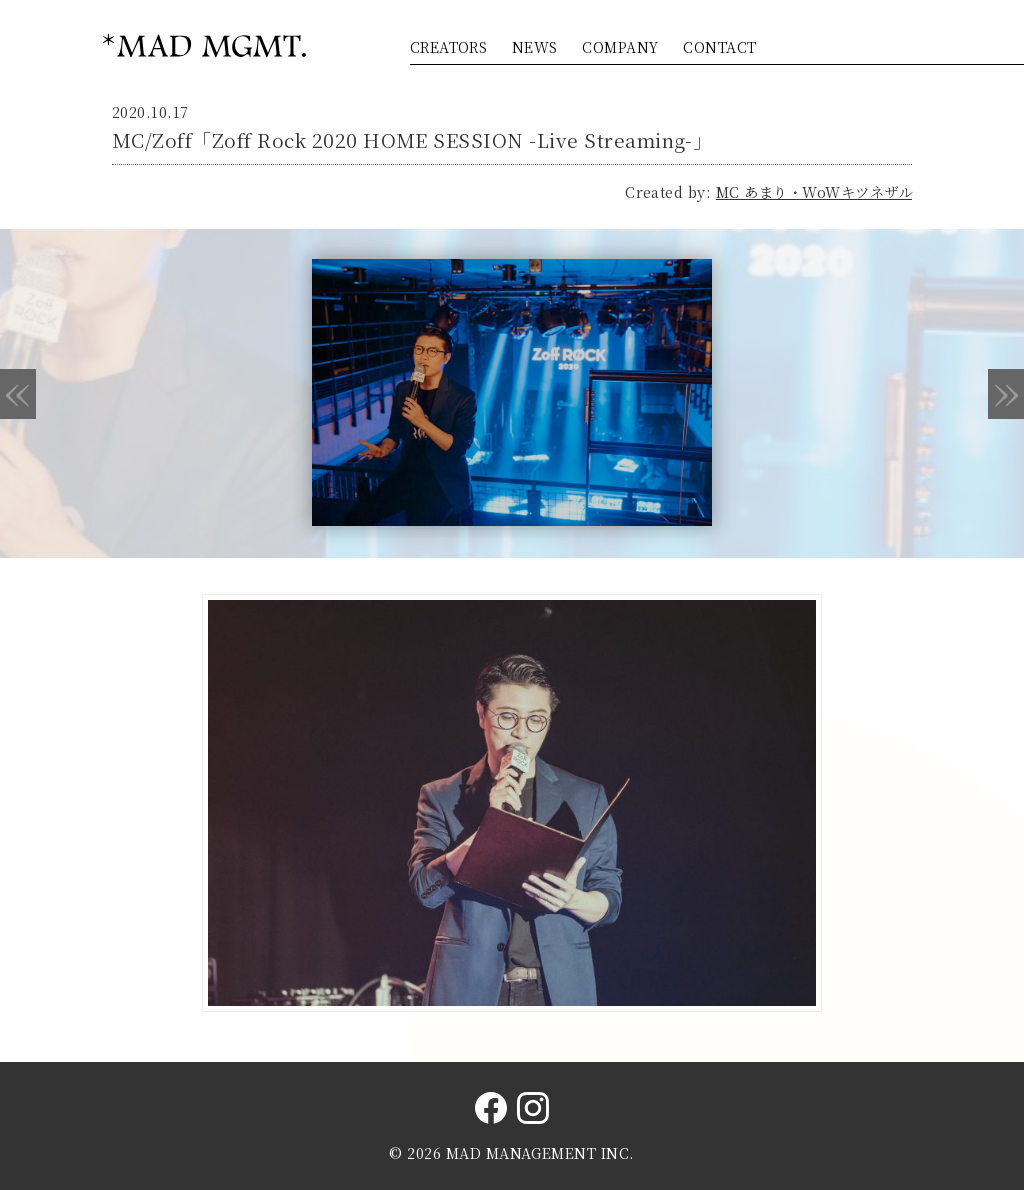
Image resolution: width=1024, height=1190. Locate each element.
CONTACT (719, 47)
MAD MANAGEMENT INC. (540, 1153)
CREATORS (449, 47)
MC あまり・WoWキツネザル (814, 192)
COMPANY (620, 47)
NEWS (535, 47)
